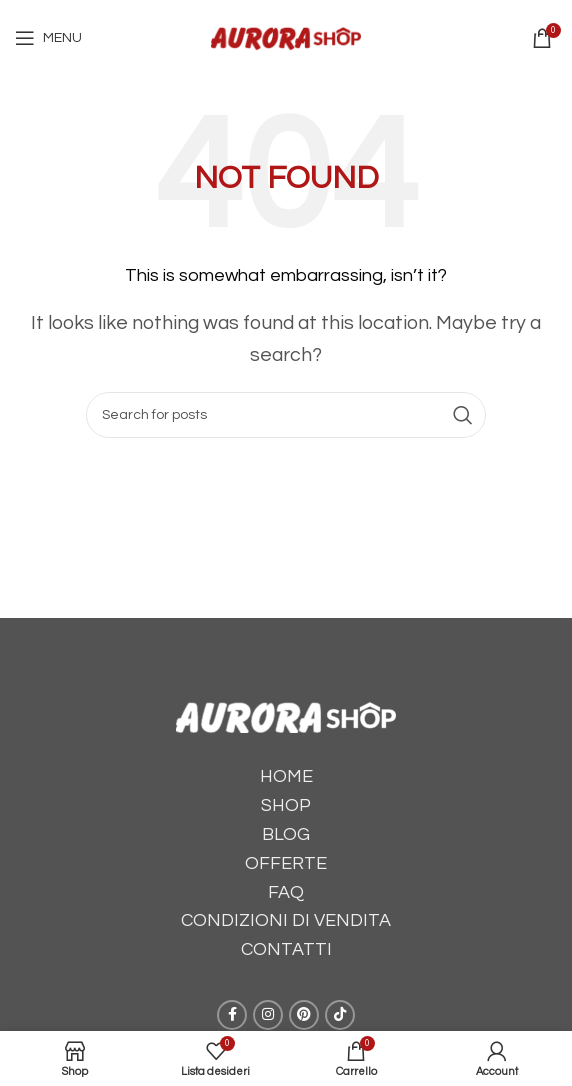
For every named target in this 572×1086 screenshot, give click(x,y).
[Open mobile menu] (48, 38)
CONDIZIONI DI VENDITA (286, 920)
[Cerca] (286, 415)
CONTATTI (286, 949)
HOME (286, 776)
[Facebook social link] (232, 1015)
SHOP (286, 805)
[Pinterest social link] (304, 1015)
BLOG (286, 834)
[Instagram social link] (268, 1015)
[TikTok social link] (340, 1015)
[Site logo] (286, 36)
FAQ (286, 892)
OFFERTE (286, 863)
